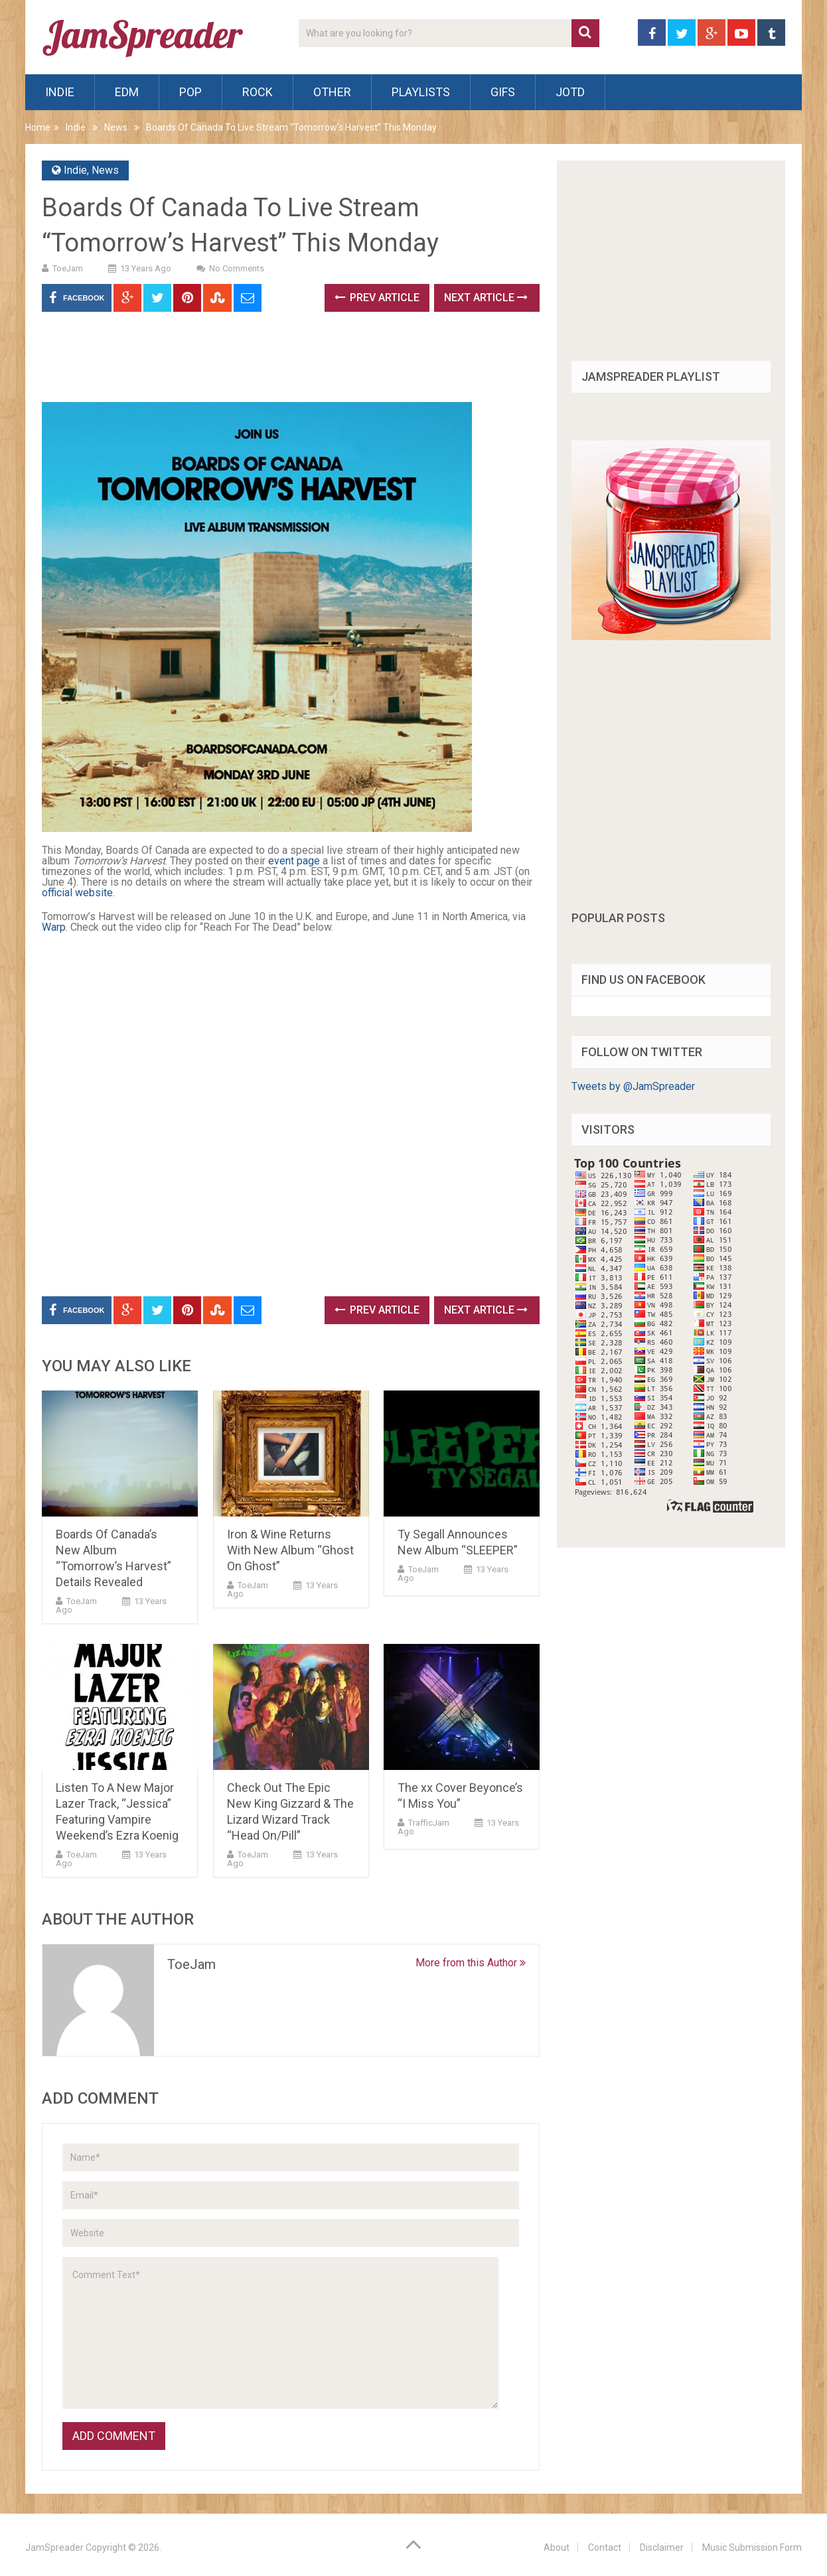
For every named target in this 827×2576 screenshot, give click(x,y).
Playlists (421, 92)
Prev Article (377, 297)
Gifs (502, 92)
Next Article (486, 297)
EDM (127, 92)
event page (294, 860)
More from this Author (470, 1962)
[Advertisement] (283, 361)
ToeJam (67, 268)
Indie (59, 92)
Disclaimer (662, 2547)
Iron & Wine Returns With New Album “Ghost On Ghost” (290, 1550)
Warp (54, 927)
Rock (257, 92)
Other (332, 92)
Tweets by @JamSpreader (633, 1086)
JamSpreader (54, 2547)
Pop (190, 92)
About (556, 2547)
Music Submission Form (752, 2547)
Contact (604, 2547)
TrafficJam (428, 1823)
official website (77, 892)
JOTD (570, 92)
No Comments (236, 268)
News (115, 127)
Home (37, 127)
